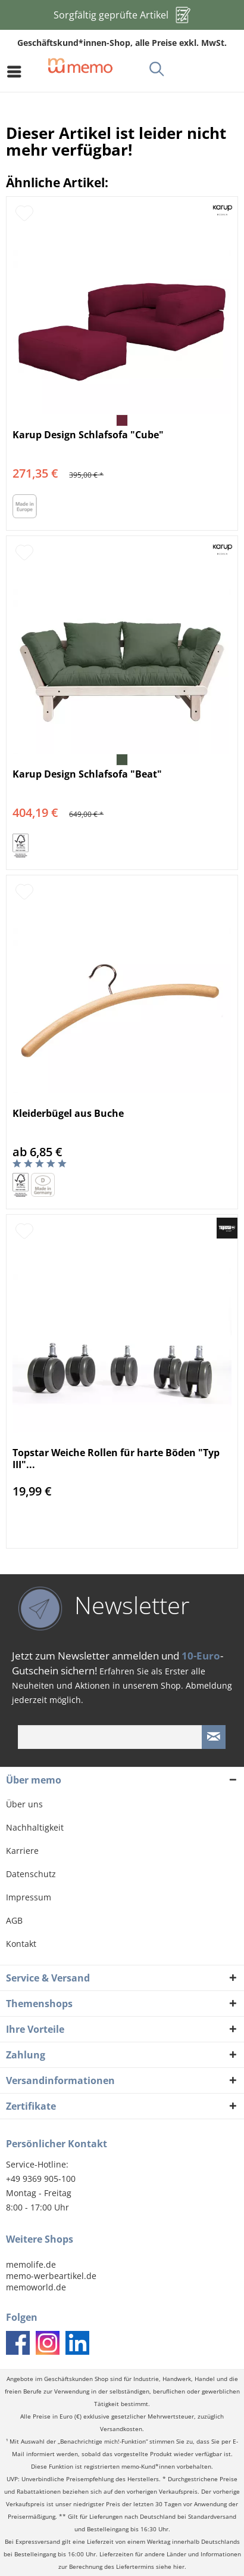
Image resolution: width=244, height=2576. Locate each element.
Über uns (24, 1804)
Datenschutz (31, 1874)
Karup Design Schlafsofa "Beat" (87, 774)
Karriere (22, 1850)
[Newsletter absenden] (214, 1737)
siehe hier (170, 2567)
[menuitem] (17, 71)
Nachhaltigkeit (35, 1827)
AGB (14, 1920)
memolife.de (31, 2264)
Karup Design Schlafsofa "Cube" (88, 435)
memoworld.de (36, 2287)
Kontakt (21, 1943)
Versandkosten (121, 2429)
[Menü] (17, 71)
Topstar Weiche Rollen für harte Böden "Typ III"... (116, 1458)
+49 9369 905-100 (41, 2178)
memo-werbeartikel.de (51, 2275)
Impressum (28, 1897)
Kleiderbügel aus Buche (68, 1113)
